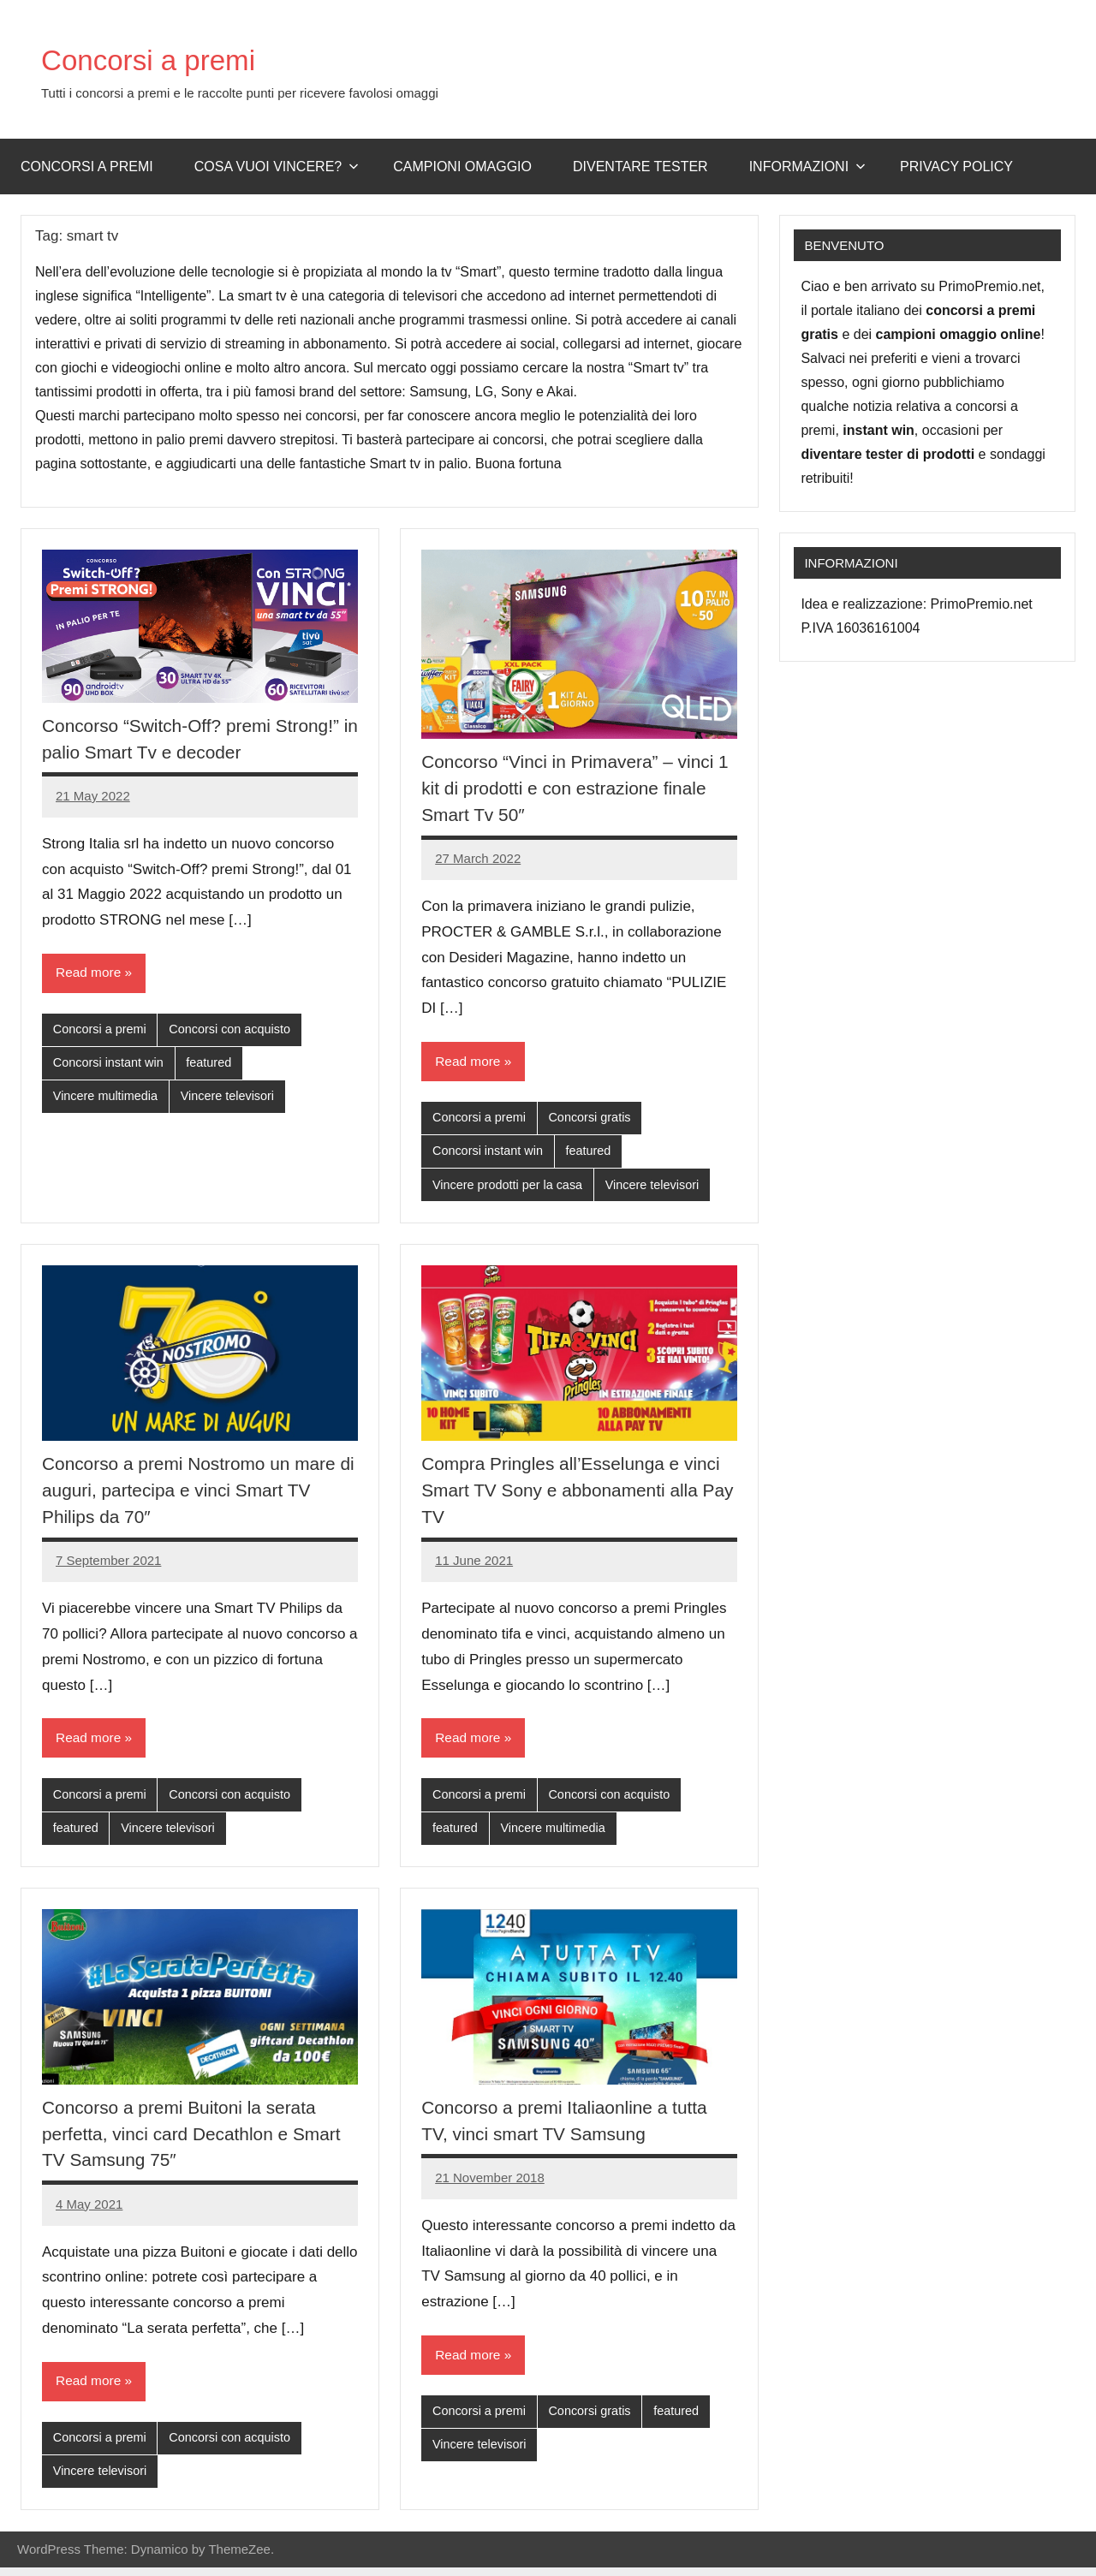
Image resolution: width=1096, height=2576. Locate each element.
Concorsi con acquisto (236, 1030)
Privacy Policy (956, 166)
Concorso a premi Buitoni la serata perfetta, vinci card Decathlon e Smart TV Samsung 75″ (199, 2140)
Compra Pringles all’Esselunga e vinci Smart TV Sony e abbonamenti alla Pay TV (578, 1494)
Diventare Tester (640, 166)
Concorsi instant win (110, 1064)
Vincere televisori (234, 1099)
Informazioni (807, 166)
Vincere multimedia (107, 1099)
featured (214, 1064)
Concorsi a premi (170, 58)
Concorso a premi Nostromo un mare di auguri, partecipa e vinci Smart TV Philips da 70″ (197, 1494)
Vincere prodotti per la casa (510, 1188)
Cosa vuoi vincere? (277, 166)
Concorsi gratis (595, 1118)
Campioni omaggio (462, 166)
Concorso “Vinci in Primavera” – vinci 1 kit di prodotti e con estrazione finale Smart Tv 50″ (575, 788)
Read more (89, 973)
